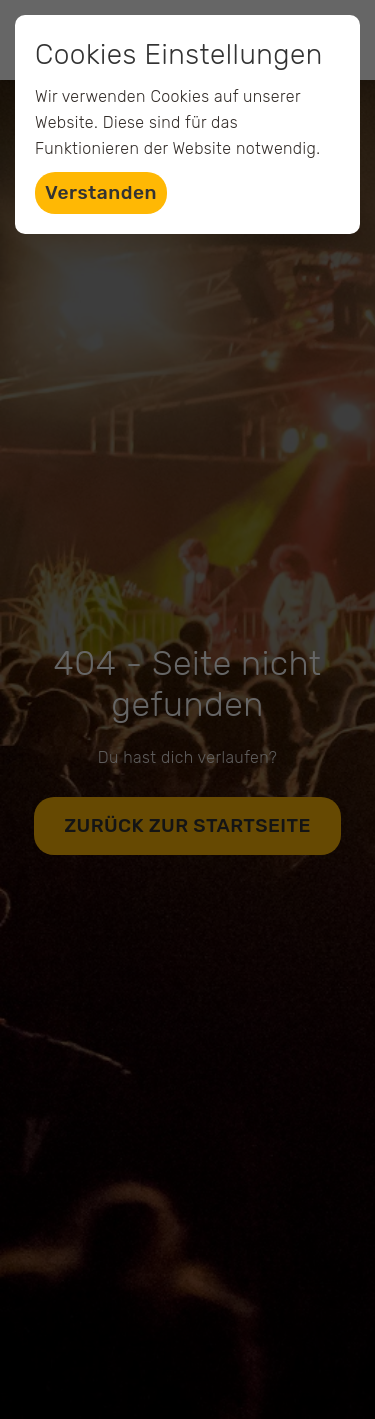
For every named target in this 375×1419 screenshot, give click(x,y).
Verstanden (101, 192)
